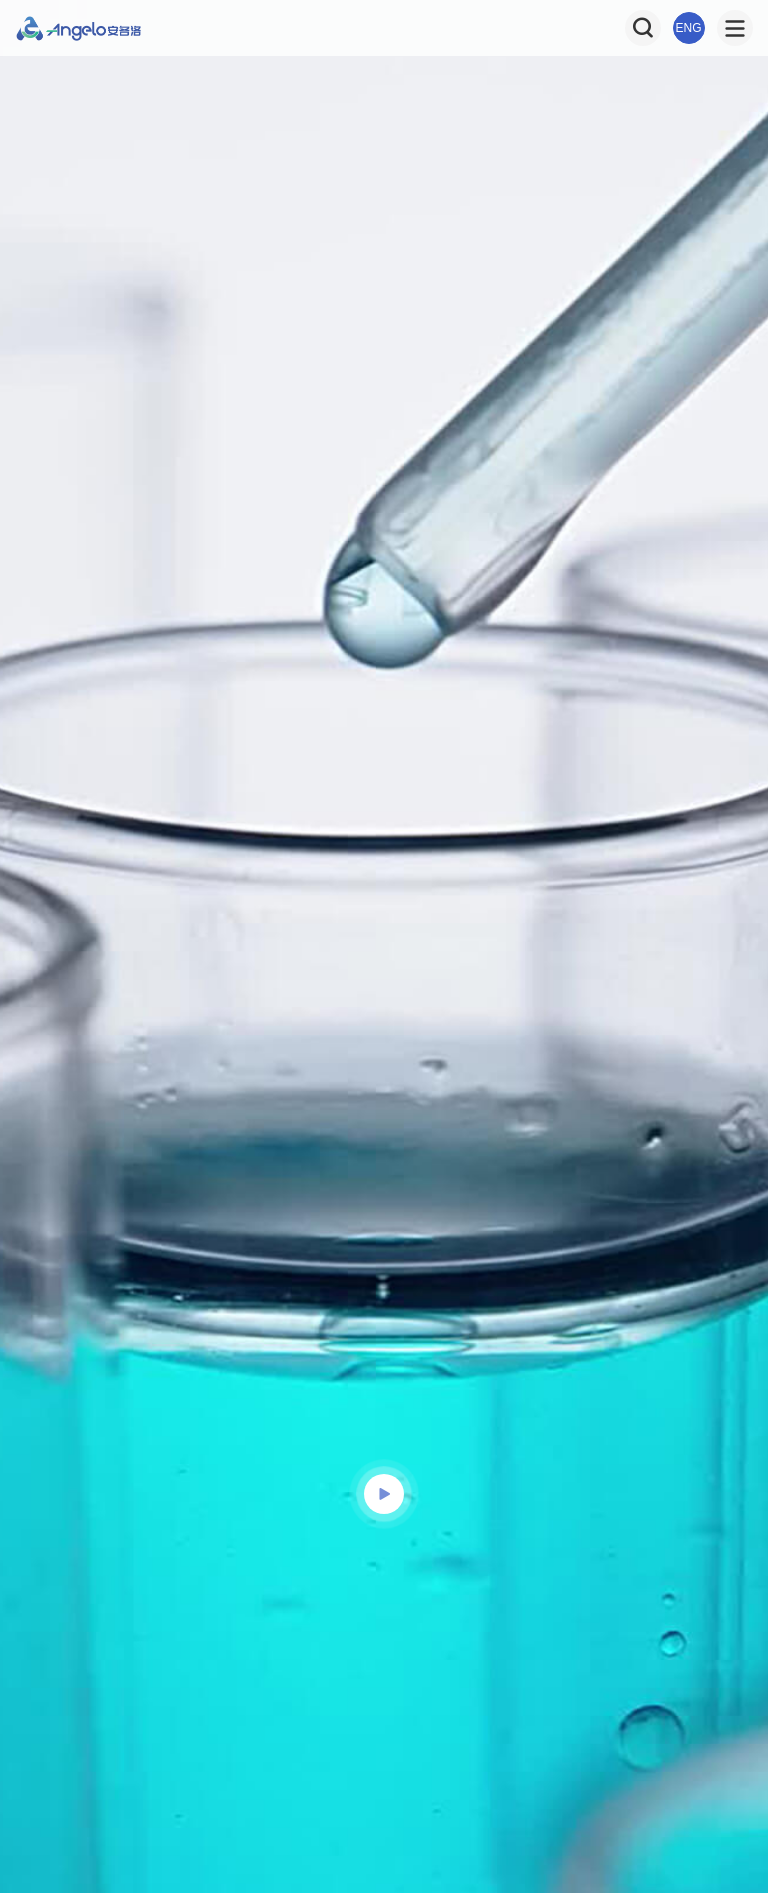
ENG (689, 28)
